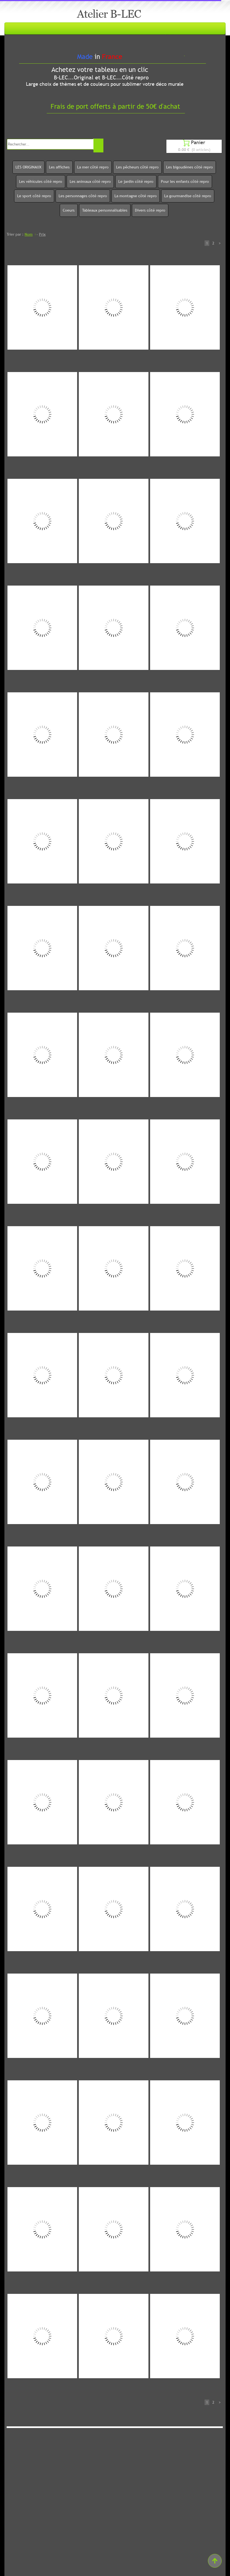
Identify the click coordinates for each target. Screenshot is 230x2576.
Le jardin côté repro (135, 181)
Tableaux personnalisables (104, 210)
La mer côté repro (93, 167)
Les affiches (59, 167)
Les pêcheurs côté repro (137, 167)
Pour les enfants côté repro (185, 181)
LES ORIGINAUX (28, 167)
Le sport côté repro (34, 195)
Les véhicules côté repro (40, 181)
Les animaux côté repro (90, 181)
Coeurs (69, 210)
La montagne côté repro (135, 195)
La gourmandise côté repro (187, 195)
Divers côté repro (150, 210)
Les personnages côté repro (83, 195)
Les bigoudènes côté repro (189, 167)
